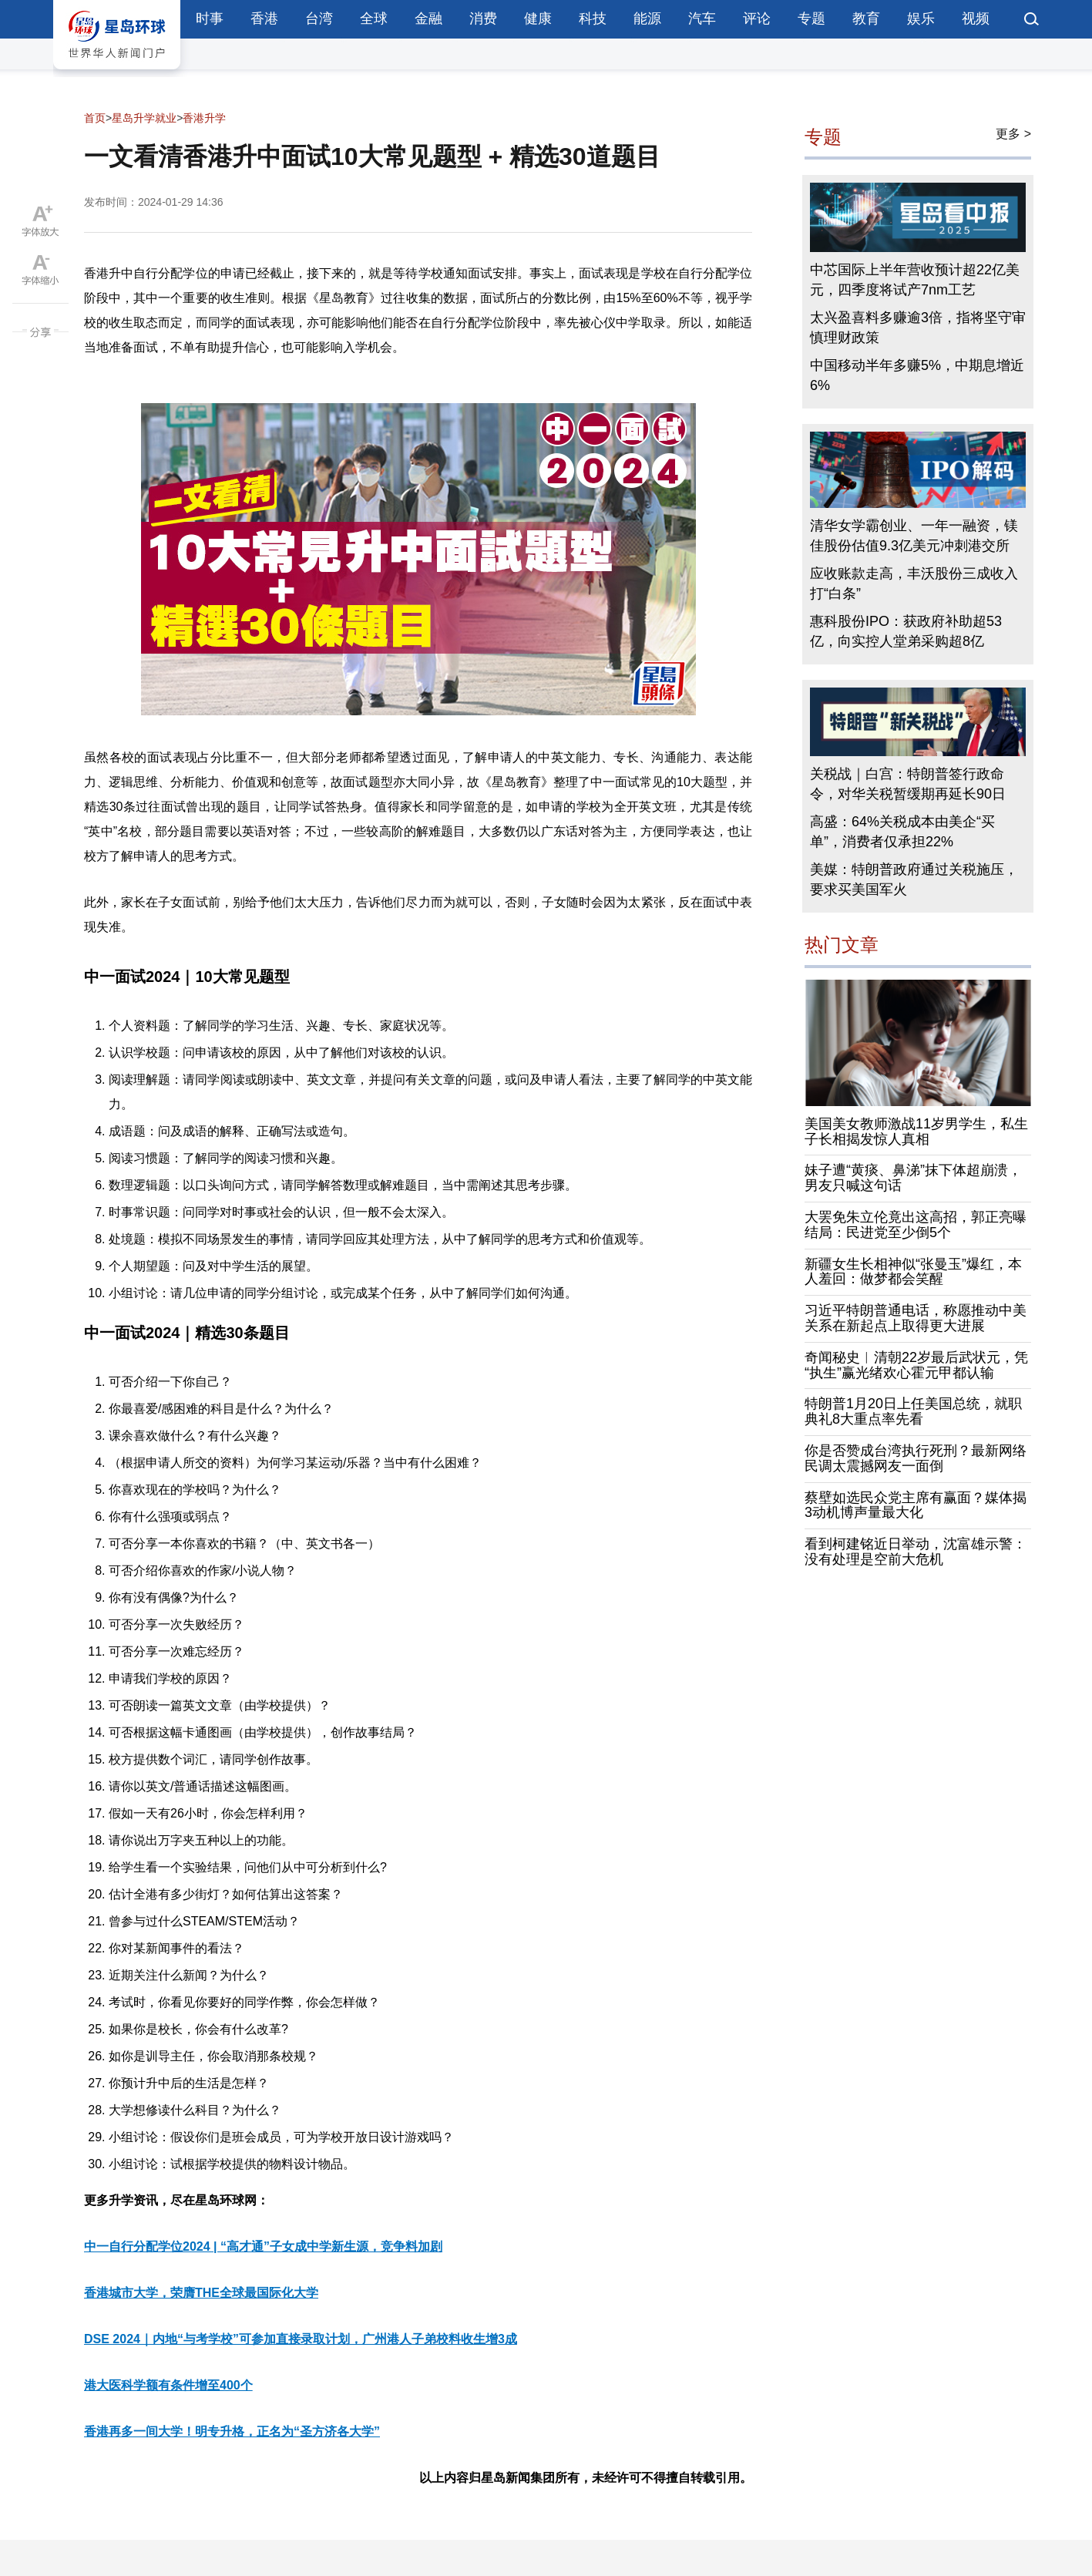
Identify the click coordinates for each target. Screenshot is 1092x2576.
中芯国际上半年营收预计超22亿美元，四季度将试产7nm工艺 (915, 280)
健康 (538, 18)
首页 (95, 118)
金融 (428, 18)
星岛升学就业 (144, 118)
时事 (209, 18)
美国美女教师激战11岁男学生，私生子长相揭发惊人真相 (916, 1131)
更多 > (1013, 133)
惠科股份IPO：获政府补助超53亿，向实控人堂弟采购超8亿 (906, 631)
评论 (757, 18)
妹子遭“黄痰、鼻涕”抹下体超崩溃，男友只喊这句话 (913, 1177)
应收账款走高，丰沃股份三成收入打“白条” (914, 583)
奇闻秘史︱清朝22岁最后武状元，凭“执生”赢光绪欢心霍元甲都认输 (916, 1365)
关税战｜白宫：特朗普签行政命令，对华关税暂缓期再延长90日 (908, 784)
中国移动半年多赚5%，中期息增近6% (917, 375)
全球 (374, 18)
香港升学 (204, 118)
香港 (264, 18)
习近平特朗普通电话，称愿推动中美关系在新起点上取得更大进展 (915, 1318)
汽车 (702, 18)
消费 (483, 18)
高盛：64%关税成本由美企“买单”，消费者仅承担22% (902, 831)
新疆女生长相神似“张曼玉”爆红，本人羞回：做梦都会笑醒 (913, 1271)
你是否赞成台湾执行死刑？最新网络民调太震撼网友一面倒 (915, 1458)
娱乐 (921, 18)
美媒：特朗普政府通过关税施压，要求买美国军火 (914, 879)
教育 (866, 18)
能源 (647, 18)
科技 (592, 18)
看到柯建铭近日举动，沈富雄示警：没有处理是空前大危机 (915, 1551)
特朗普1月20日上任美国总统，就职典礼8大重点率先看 (913, 1411)
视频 (976, 18)
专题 (811, 18)
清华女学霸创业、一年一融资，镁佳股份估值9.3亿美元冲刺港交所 (914, 535)
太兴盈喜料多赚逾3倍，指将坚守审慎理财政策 (918, 327)
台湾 (319, 18)
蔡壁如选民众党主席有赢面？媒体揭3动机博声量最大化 (915, 1505)
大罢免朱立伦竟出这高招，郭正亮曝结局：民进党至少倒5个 (915, 1224)
